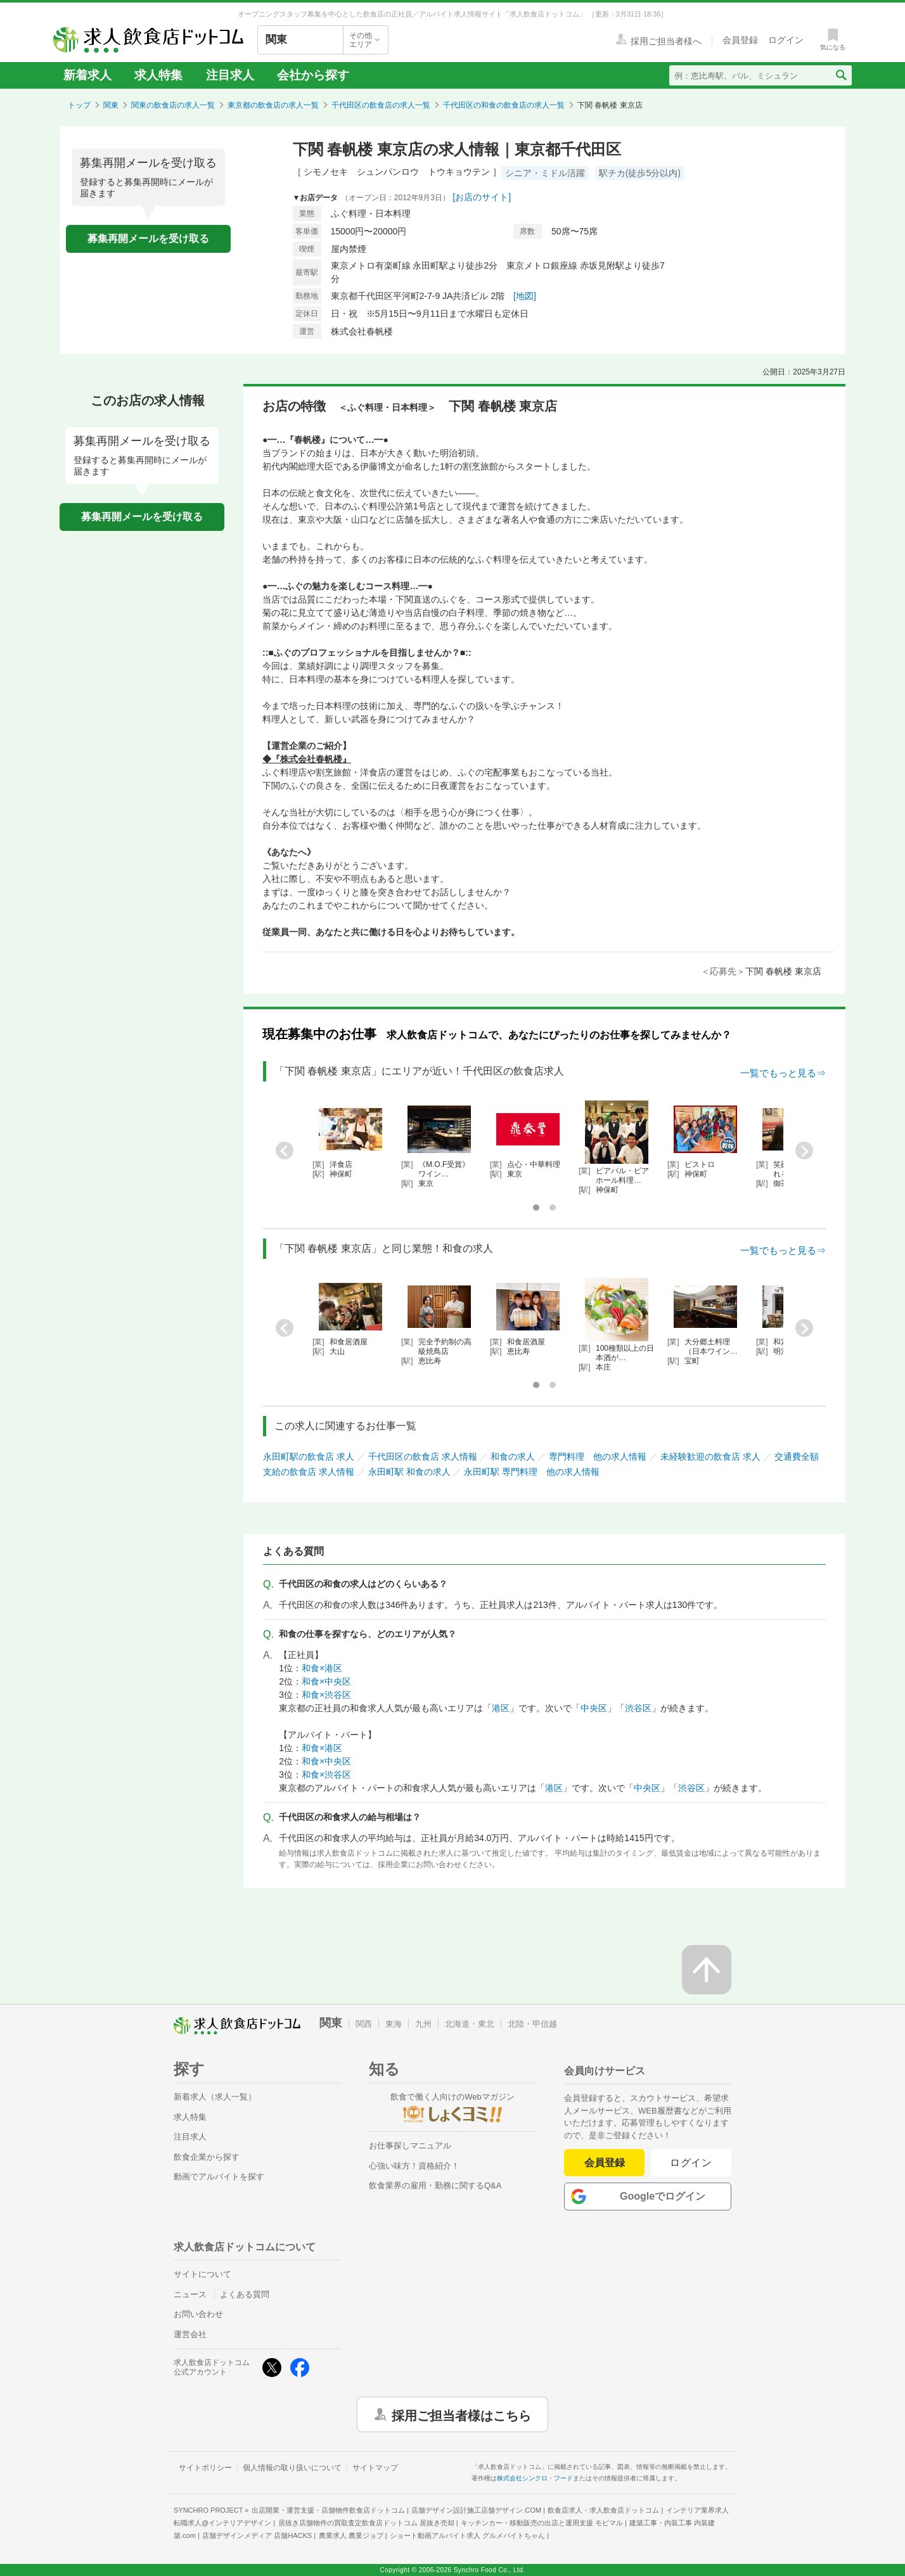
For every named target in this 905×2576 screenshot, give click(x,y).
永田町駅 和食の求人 (409, 1472)
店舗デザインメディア (257, 2535)
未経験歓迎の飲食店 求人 (710, 1456)
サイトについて (202, 2274)
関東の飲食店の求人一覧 (173, 105)
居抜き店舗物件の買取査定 (366, 2523)
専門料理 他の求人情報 (597, 1456)
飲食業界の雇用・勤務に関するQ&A (435, 2185)
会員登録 (604, 2162)
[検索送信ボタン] (840, 75)
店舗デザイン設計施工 (476, 2510)
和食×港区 (322, 1668)
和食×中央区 (326, 1681)
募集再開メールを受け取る (148, 238)
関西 (364, 2024)
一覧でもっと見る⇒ (783, 1073)
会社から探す (313, 75)
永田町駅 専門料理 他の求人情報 (532, 1472)
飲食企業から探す (207, 2157)
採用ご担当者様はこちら (461, 2414)
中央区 (594, 1708)
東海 (393, 2024)
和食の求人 (513, 1456)
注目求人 (230, 75)
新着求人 (87, 75)
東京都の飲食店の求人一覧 (273, 105)
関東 (111, 105)
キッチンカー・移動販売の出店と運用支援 (542, 2523)
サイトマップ (375, 2467)
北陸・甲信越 (532, 2024)
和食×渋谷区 (326, 1695)
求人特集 (158, 75)
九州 (423, 2024)
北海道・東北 (469, 2024)
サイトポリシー (205, 2467)
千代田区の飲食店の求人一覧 (380, 105)
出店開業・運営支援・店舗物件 (328, 2510)
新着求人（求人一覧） (215, 2096)
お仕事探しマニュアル (410, 2145)
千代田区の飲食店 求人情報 (422, 1456)
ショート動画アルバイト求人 (467, 2535)
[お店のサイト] (481, 197)
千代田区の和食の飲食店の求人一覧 (504, 105)
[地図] (524, 296)
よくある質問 (244, 2294)
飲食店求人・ (603, 2510)
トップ (79, 105)
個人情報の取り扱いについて (292, 2467)
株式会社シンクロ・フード (535, 2478)
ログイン (691, 2162)
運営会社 (190, 2334)
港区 (501, 1708)
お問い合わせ (198, 2314)
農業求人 (351, 2535)
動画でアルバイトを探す (219, 2176)
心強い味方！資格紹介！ (414, 2166)
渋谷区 (638, 1708)
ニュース (190, 2294)
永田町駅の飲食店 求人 (308, 1456)
